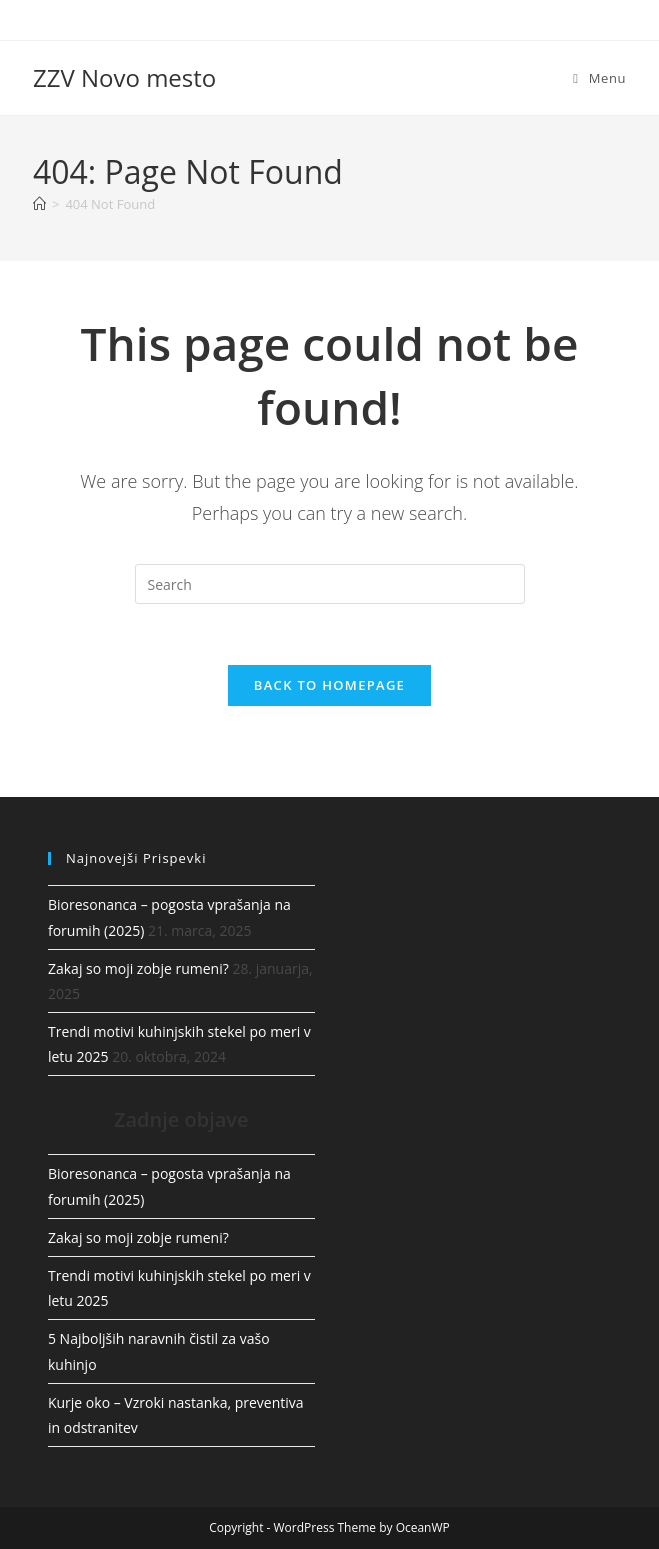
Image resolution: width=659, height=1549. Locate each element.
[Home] (39, 204)
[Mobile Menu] (599, 78)
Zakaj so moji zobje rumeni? (138, 968)
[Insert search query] (330, 584)
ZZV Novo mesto (124, 77)
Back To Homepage (329, 685)
